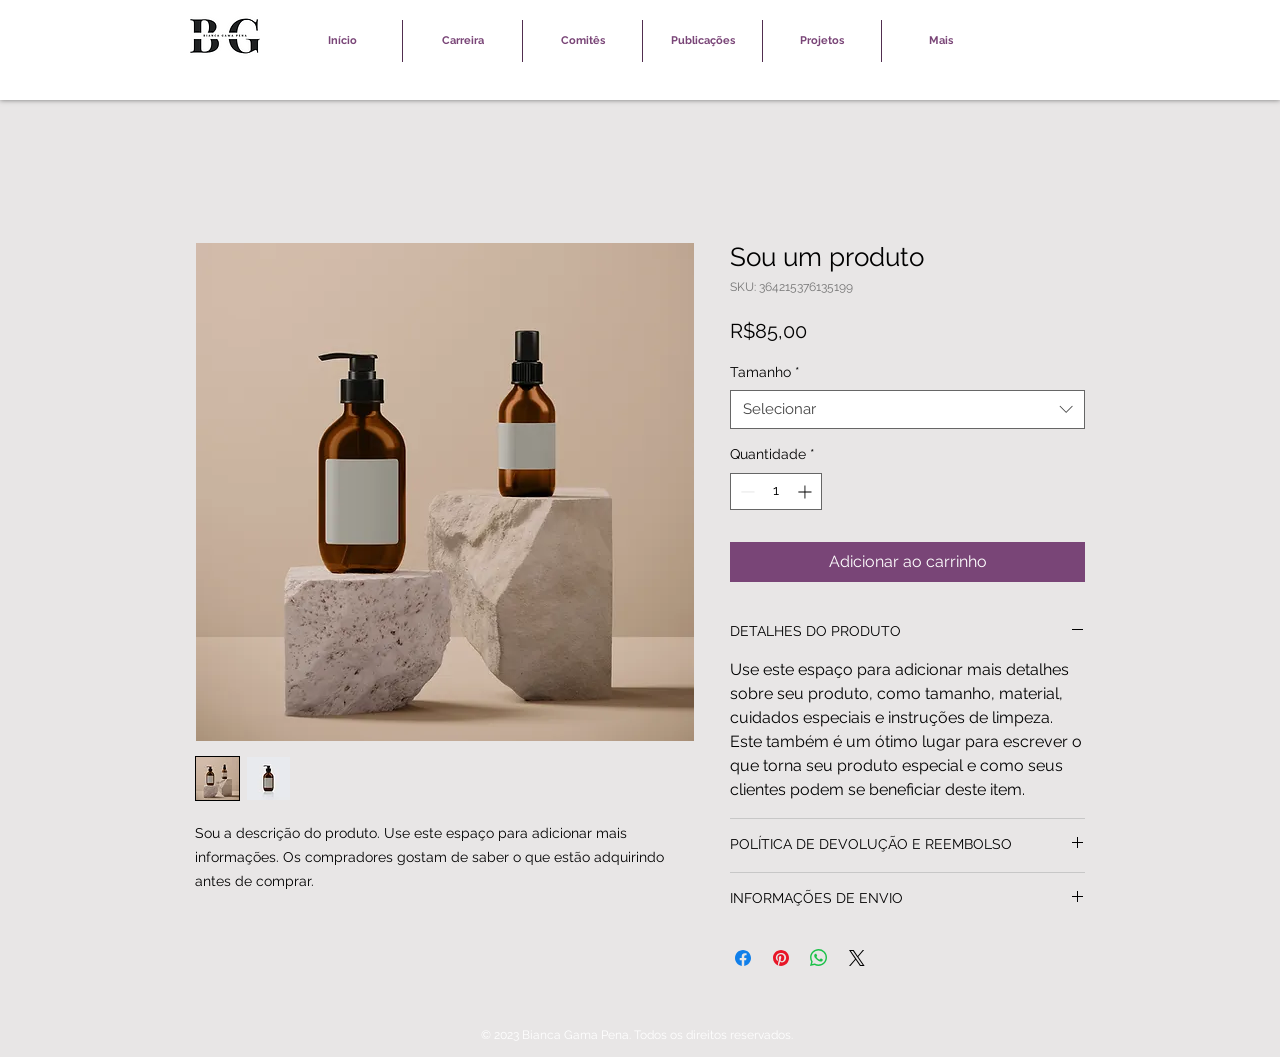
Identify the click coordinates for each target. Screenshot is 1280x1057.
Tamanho (765, 372)
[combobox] (907, 409)
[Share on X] (857, 958)
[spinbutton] (776, 491)
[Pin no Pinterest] (781, 958)
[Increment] (806, 491)
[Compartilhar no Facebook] (743, 958)
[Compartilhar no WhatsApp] (819, 958)
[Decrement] (745, 491)
